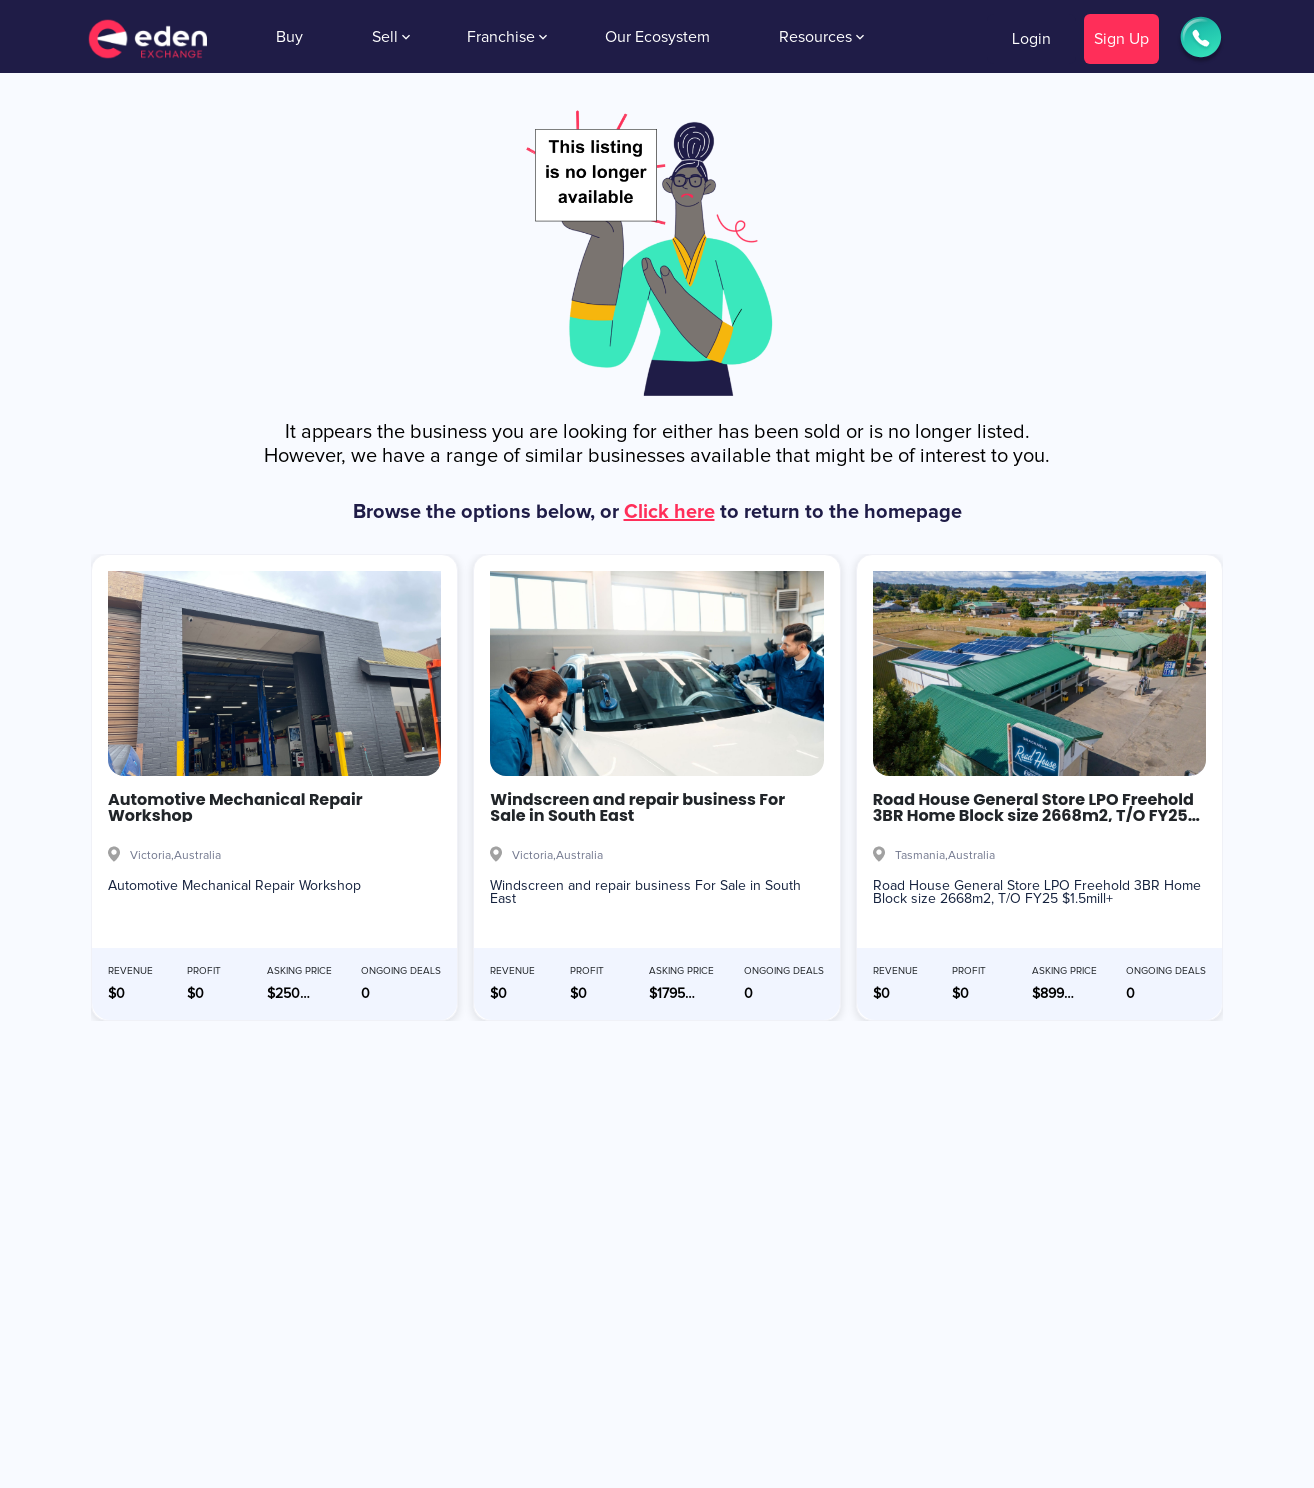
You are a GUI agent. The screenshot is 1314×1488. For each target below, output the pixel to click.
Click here (669, 512)
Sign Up (1121, 39)
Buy (289, 37)
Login (1031, 39)
